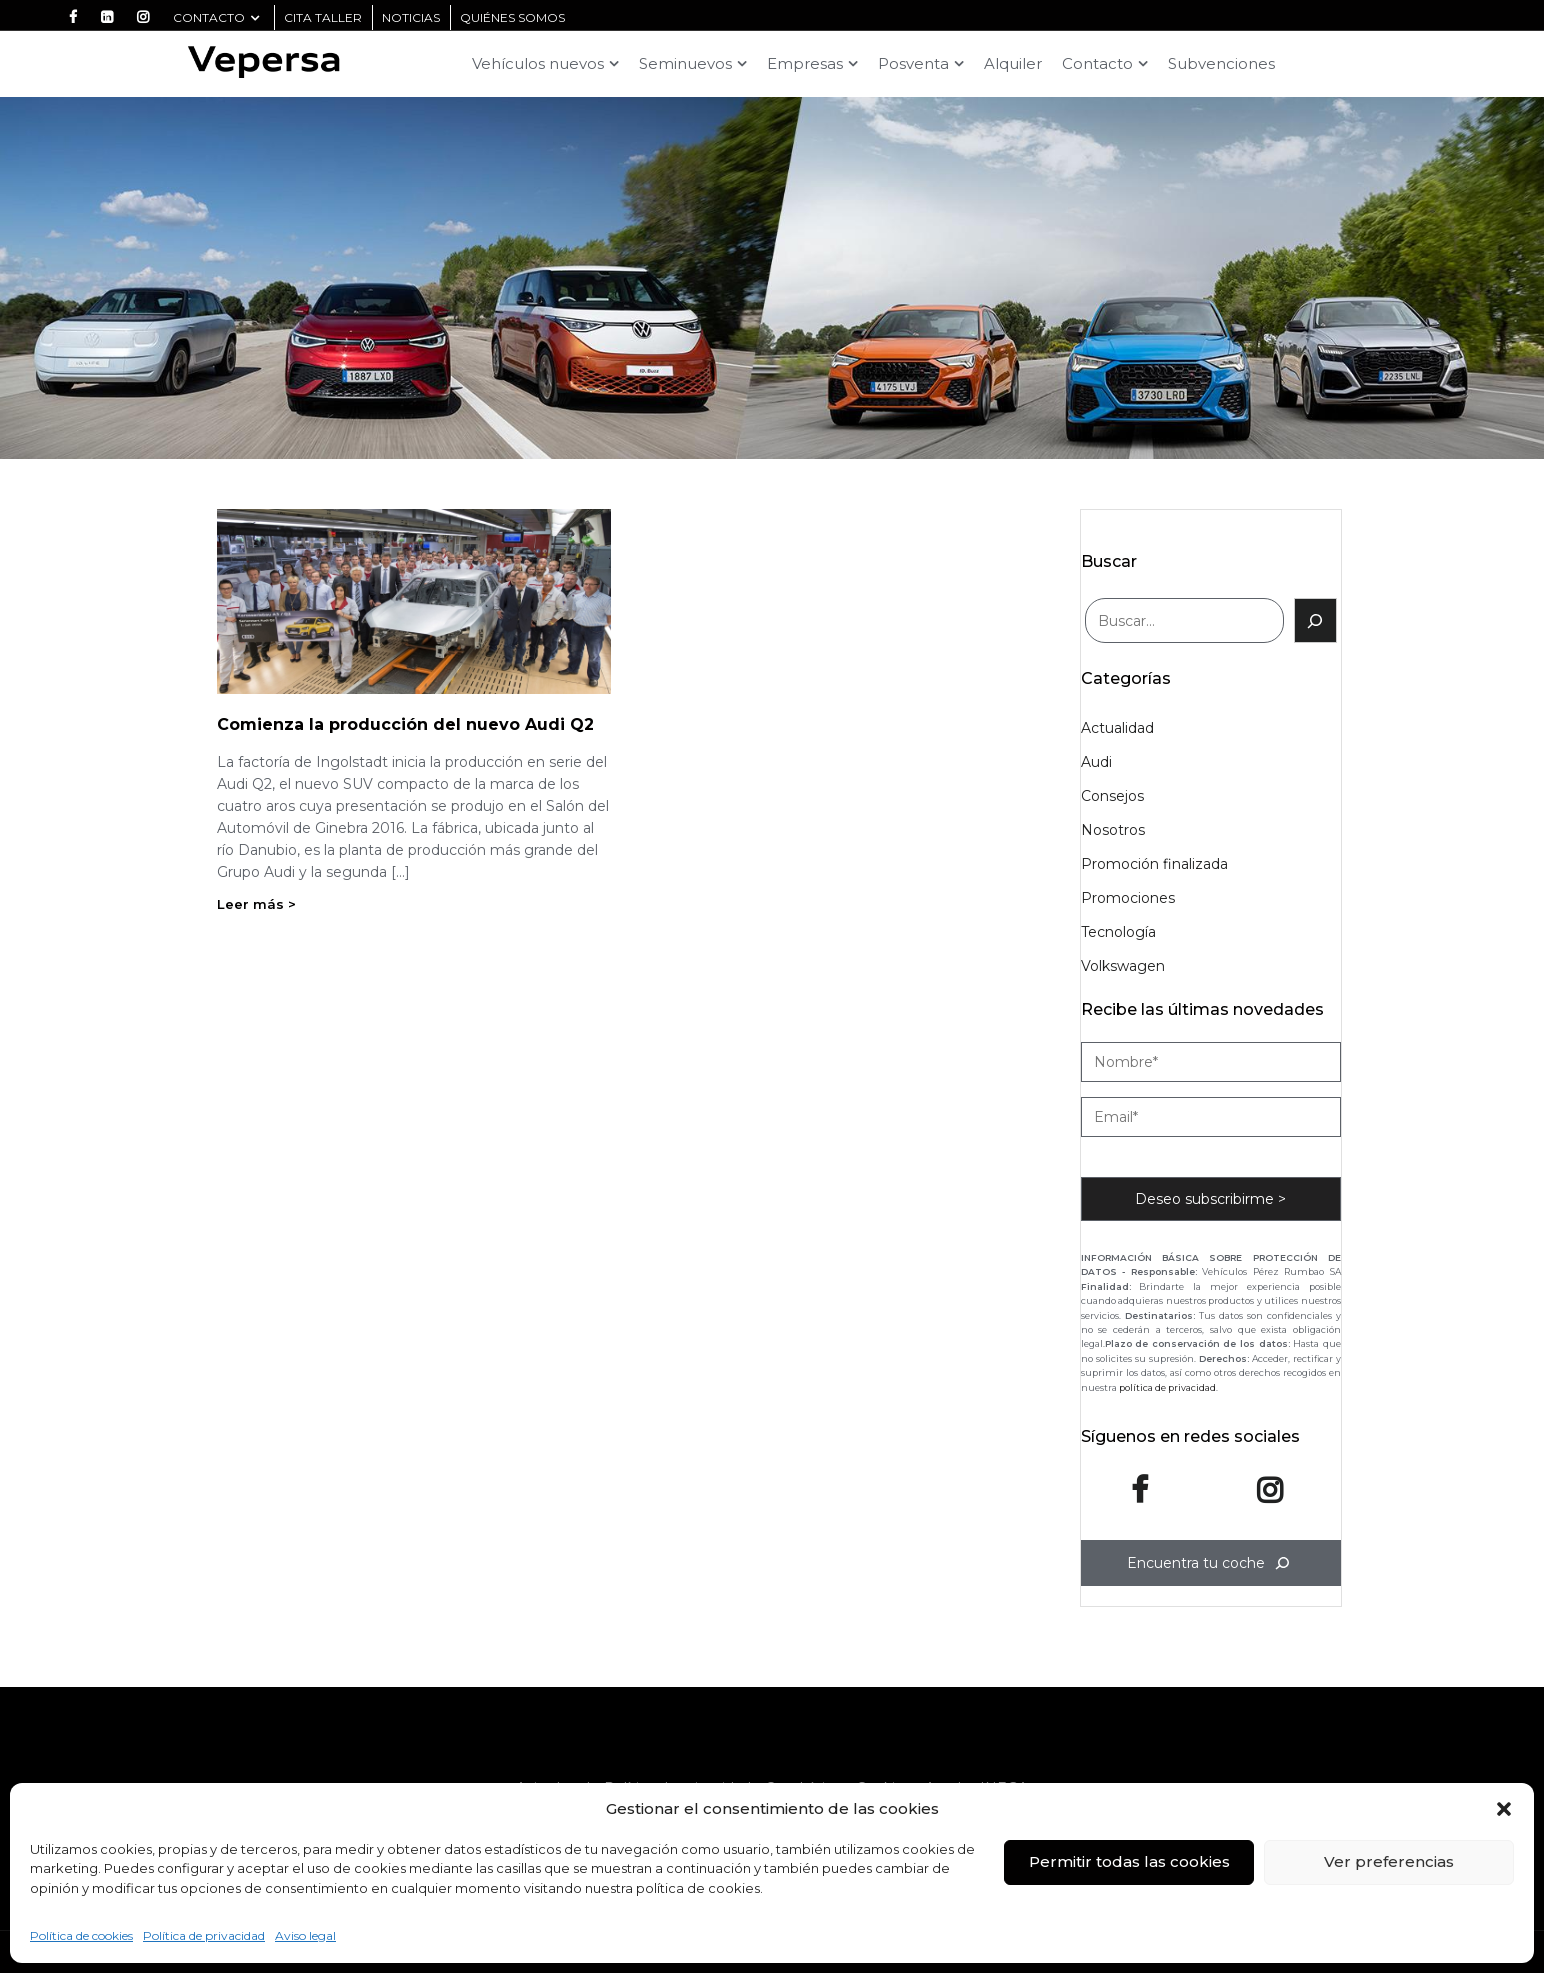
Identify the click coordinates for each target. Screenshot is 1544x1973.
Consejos (1112, 796)
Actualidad (1117, 728)
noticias (411, 17)
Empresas (805, 63)
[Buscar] (1316, 620)
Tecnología (1118, 932)
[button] (1504, 1809)
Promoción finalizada (1154, 864)
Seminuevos (685, 63)
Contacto (216, 17)
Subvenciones (1221, 63)
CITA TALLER (323, 17)
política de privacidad (1167, 1387)
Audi (1096, 762)
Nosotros (1113, 830)
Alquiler (1013, 63)
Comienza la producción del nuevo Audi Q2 (405, 724)
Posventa (913, 63)
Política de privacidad (204, 1935)
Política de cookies (81, 1935)
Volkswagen (1123, 966)
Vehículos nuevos (538, 63)
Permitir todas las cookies (1129, 1861)
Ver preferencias (1389, 1861)
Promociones (1128, 898)
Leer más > (256, 904)
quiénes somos (512, 17)
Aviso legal (305, 1935)
